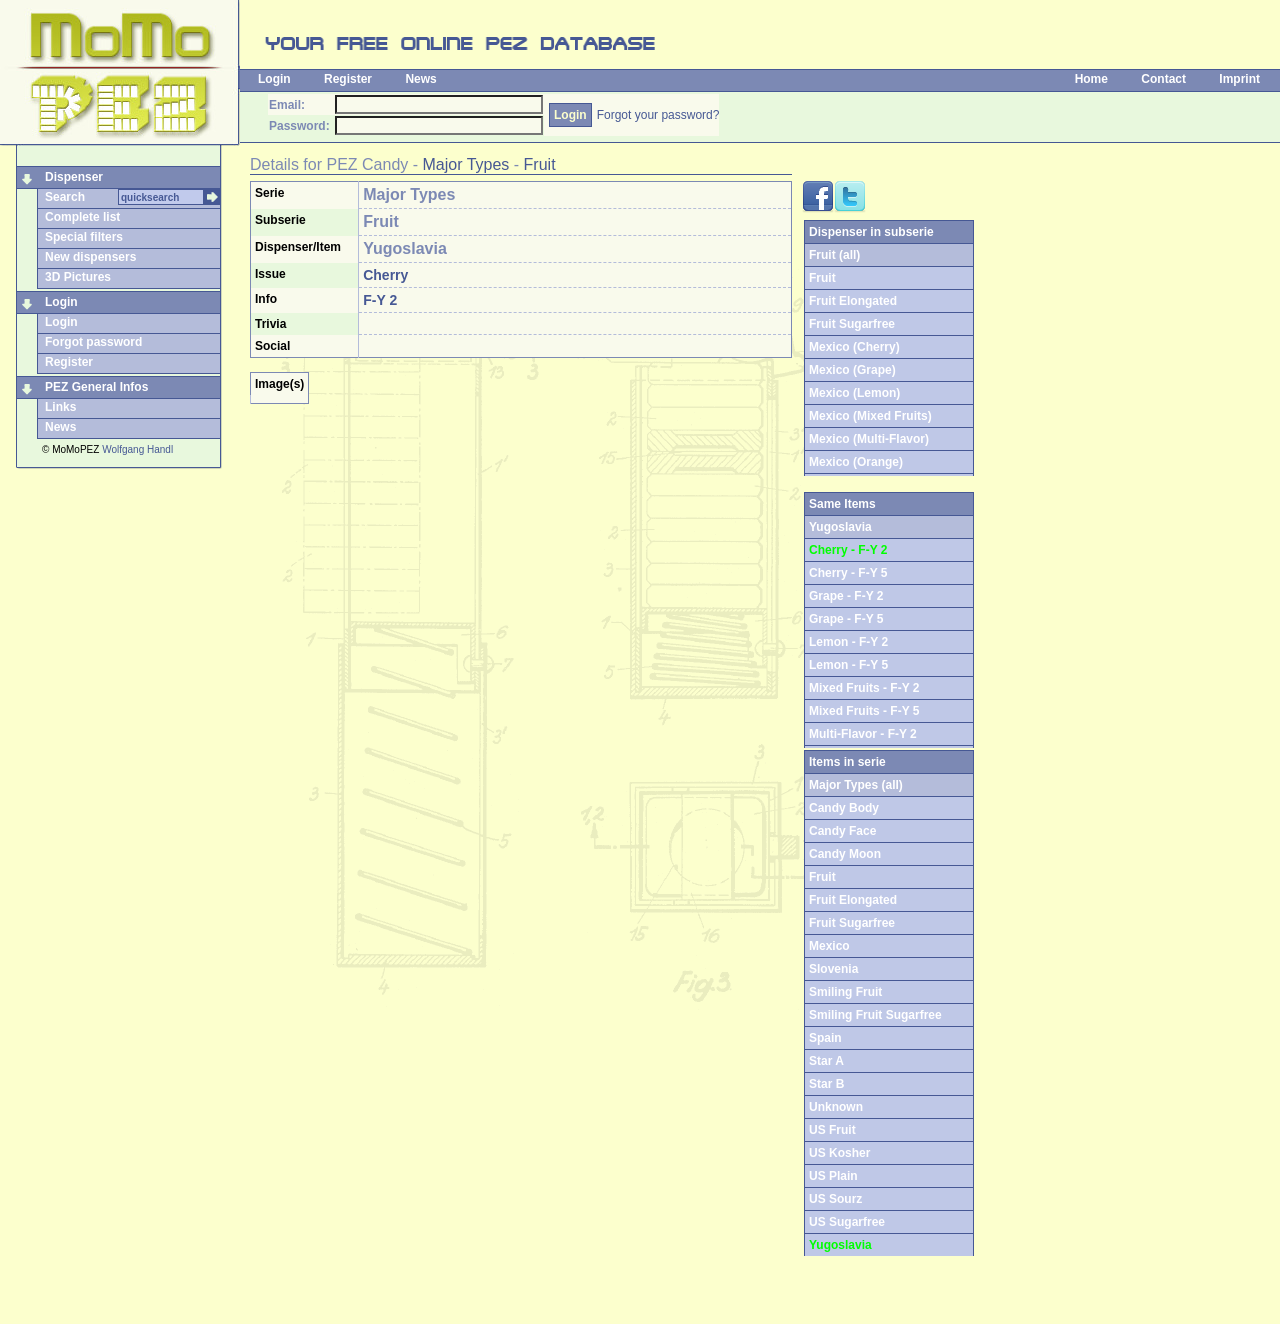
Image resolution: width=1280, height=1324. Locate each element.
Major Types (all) (856, 785)
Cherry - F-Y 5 (848, 573)
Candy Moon (845, 854)
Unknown (836, 1107)
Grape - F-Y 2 (846, 596)
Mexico (829, 946)
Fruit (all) (834, 255)
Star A (826, 1061)
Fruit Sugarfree (852, 324)
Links (60, 407)
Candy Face (842, 831)
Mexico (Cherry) (854, 347)
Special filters (84, 237)
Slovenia (833, 969)
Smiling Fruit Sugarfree (875, 1015)
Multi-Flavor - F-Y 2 (863, 734)
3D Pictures (78, 277)
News (420, 79)
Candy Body (844, 808)
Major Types (466, 164)
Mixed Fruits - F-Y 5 (864, 711)
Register (348, 79)
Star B (826, 1084)
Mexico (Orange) (856, 462)
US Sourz (835, 1199)
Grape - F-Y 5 (846, 619)
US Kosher (839, 1153)
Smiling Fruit (845, 992)
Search (65, 197)
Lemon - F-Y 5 (848, 665)
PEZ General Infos (96, 387)
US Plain (833, 1176)
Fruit (540, 164)
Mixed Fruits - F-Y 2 (864, 688)
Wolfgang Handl (137, 449)
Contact (1163, 79)
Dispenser (74, 177)
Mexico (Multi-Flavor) (869, 439)
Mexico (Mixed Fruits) (870, 416)
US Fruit (832, 1130)
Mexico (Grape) (852, 370)
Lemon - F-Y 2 (848, 642)
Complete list (82, 217)
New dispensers (90, 257)
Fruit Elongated (853, 301)
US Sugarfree (847, 1222)
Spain (825, 1038)
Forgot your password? (658, 115)
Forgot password (93, 342)
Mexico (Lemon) (854, 393)
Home (1091, 79)
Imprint (1239, 79)
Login (274, 79)
